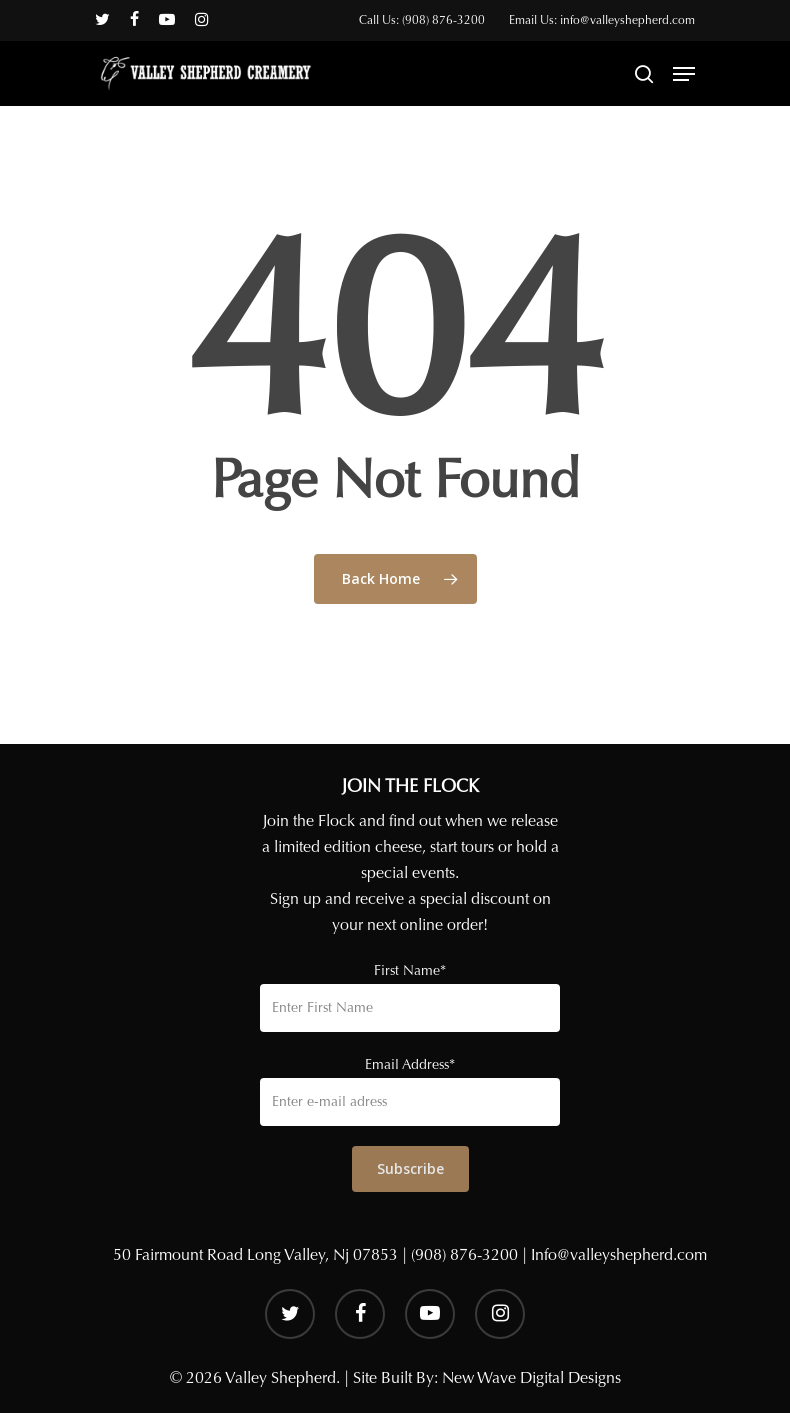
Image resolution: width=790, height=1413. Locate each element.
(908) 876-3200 (464, 1254)
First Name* (410, 970)
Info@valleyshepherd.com (619, 1254)
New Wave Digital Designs (531, 1377)
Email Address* (410, 1064)
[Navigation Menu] (684, 74)
